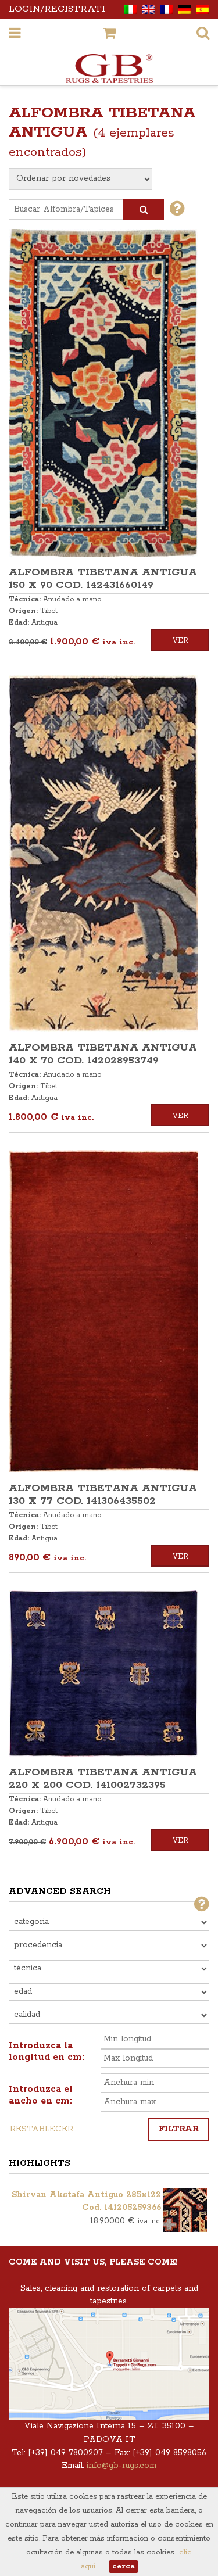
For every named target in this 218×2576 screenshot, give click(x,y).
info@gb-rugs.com (121, 2465)
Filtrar (179, 2129)
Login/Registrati (57, 9)
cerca (123, 2566)
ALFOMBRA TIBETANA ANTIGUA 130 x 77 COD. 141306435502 (103, 1494)
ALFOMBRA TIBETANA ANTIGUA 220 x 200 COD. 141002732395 (103, 1779)
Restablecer (41, 2129)
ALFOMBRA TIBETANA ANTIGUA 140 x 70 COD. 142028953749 (103, 1054)
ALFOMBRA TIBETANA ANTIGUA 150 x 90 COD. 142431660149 (103, 579)
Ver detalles (180, 643)
